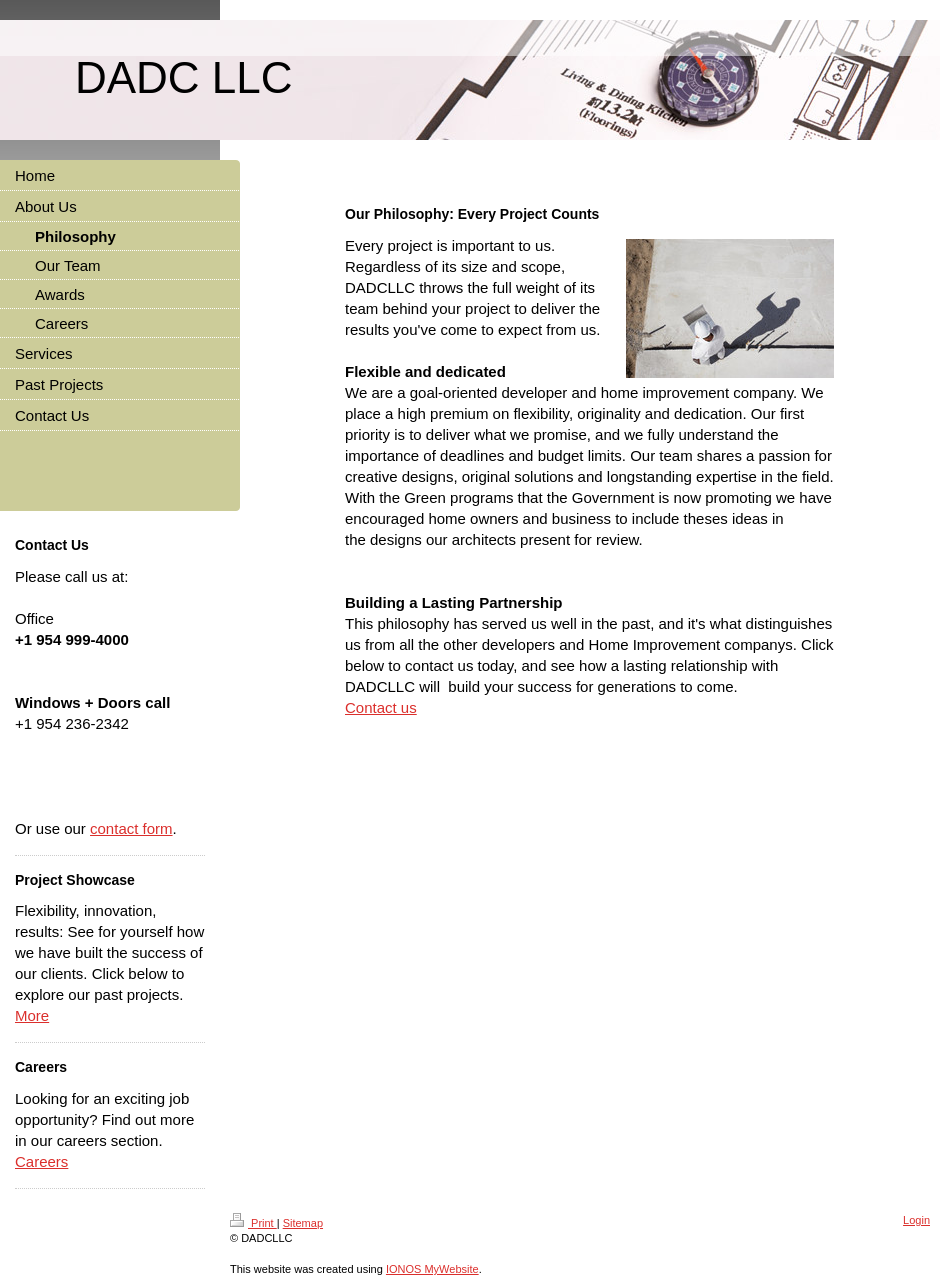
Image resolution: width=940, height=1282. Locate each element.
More (32, 1015)
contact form (131, 828)
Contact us (381, 707)
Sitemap (303, 1223)
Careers (41, 1161)
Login (916, 1220)
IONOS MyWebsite (432, 1269)
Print (253, 1223)
